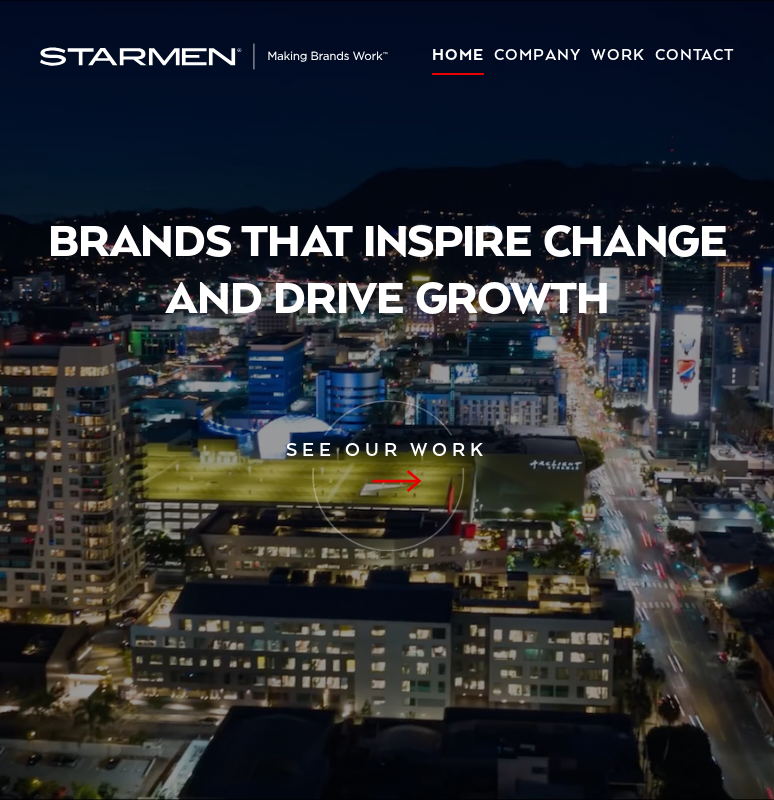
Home (458, 56)
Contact (694, 56)
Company (537, 56)
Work (618, 56)
